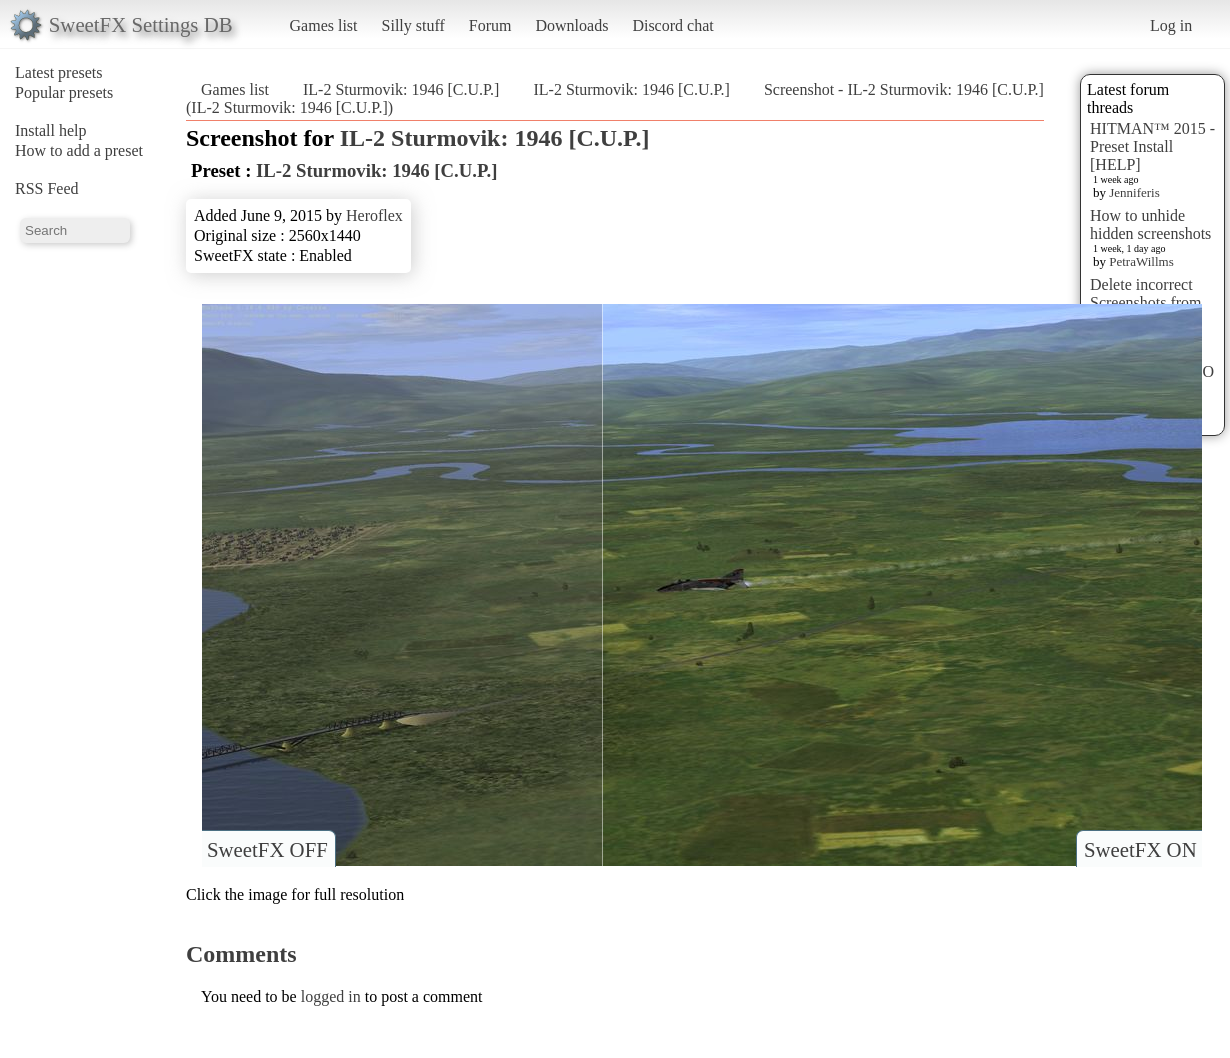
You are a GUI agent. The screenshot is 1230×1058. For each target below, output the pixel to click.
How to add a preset (79, 150)
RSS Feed (47, 188)
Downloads (571, 25)
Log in (1171, 25)
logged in (331, 996)
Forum (490, 25)
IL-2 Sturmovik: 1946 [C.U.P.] (401, 89)
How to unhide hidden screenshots (1150, 224)
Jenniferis (1134, 192)
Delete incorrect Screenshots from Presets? (1146, 302)
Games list (324, 25)
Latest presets (59, 72)
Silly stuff (413, 25)
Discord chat (672, 25)
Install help (51, 130)
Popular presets (64, 92)
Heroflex (374, 215)
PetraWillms (1141, 261)
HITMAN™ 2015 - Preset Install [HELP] (1152, 146)
